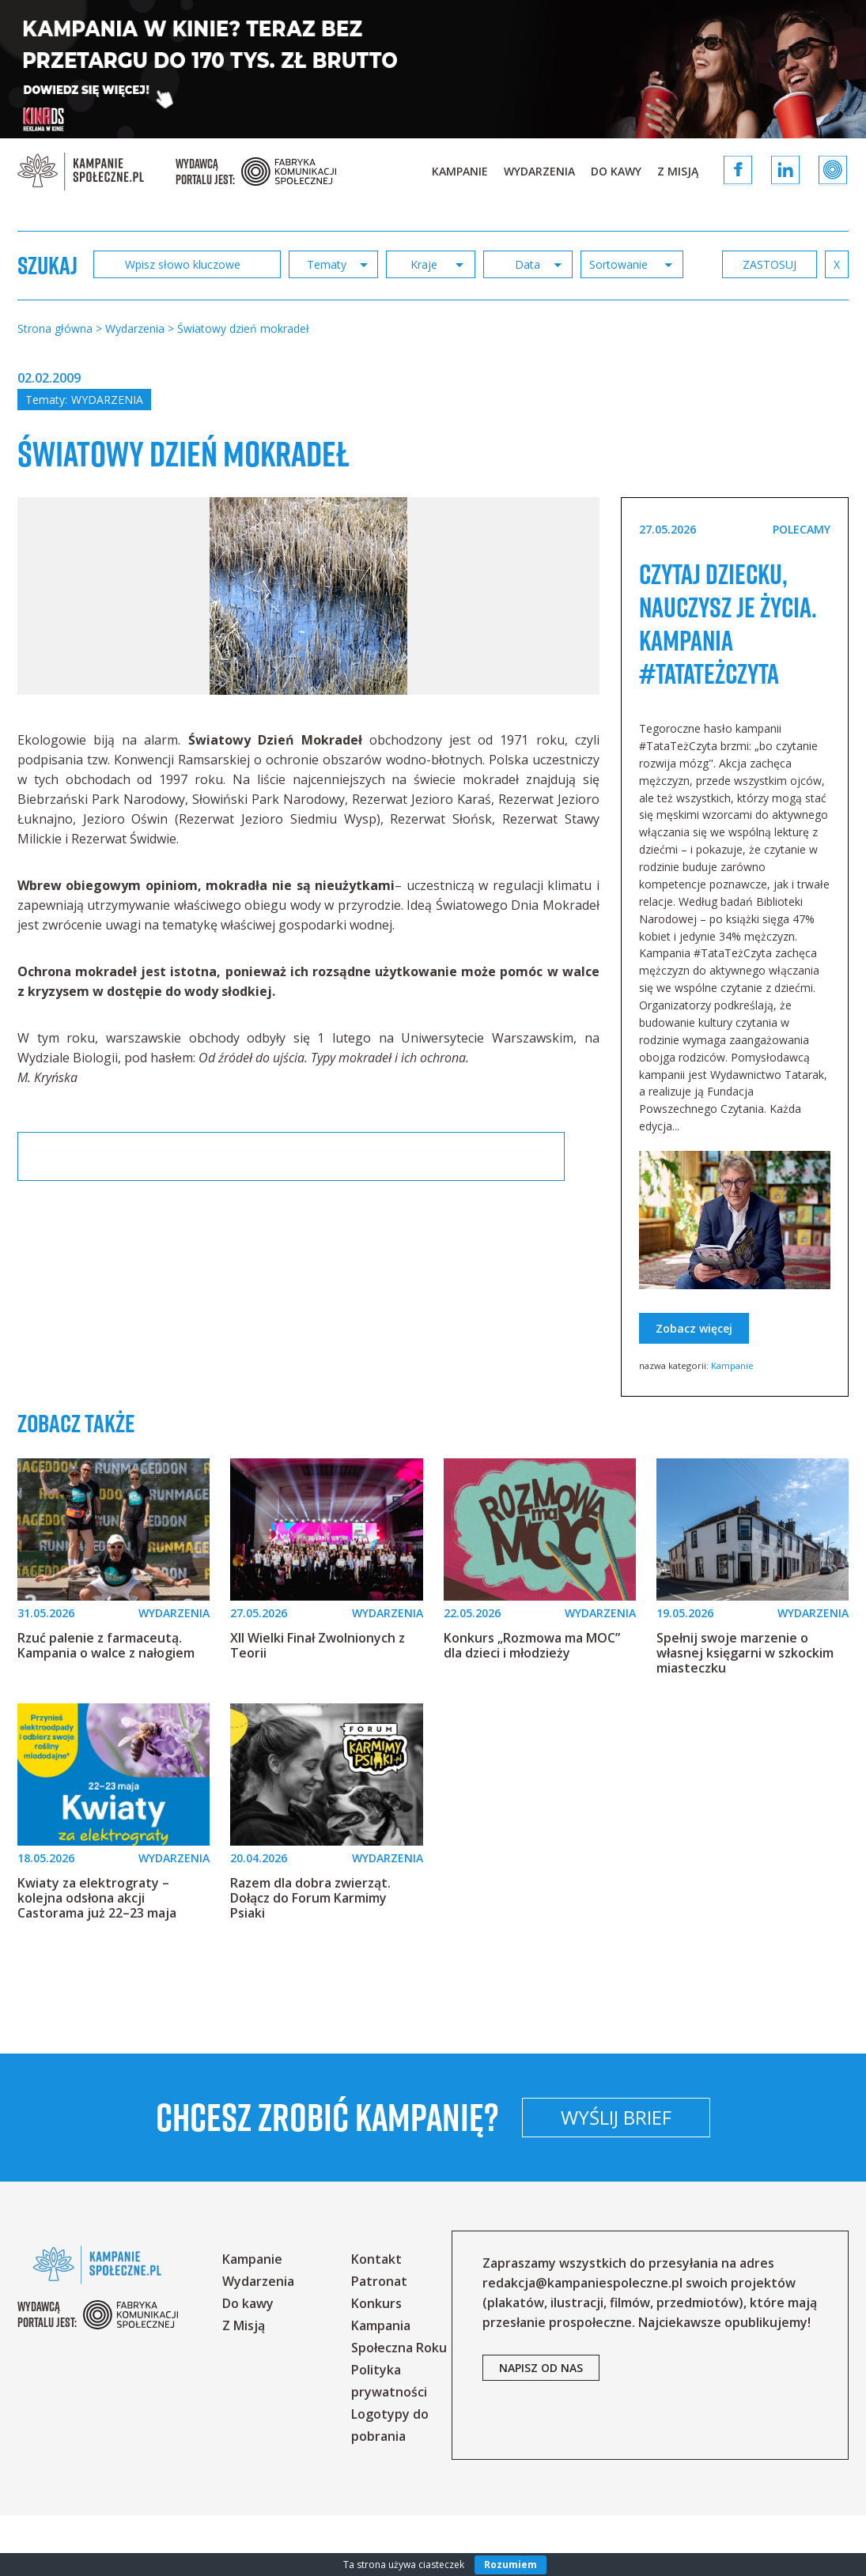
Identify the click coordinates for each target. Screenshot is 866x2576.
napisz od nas (541, 2428)
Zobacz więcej (694, 1389)
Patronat (379, 2342)
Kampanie (460, 171)
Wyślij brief (720, 2178)
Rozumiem (510, 2564)
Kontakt (376, 2320)
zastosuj (793, 264)
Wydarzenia (539, 171)
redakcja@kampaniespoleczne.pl (582, 2343)
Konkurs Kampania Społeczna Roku (399, 2386)
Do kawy (616, 171)
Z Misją (677, 171)
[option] (308, 623)
